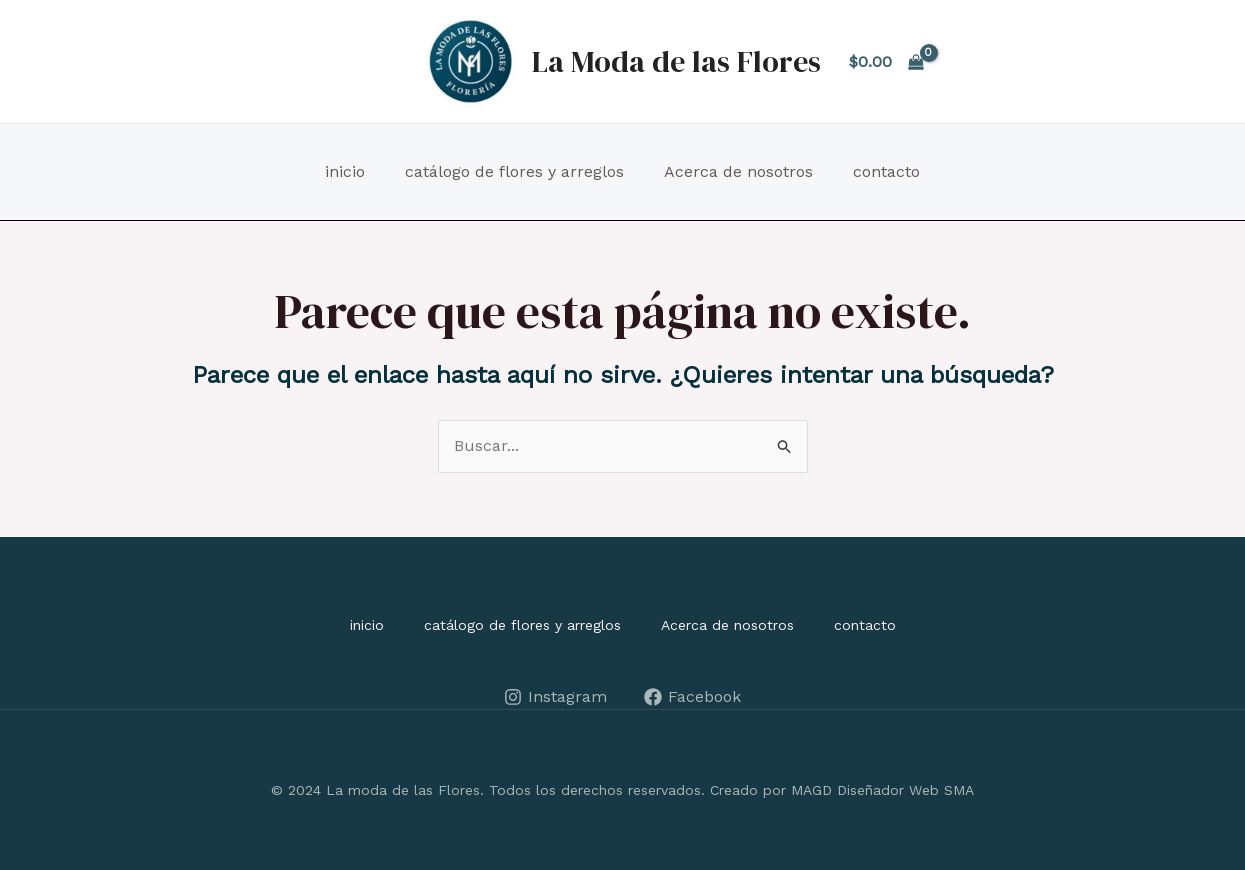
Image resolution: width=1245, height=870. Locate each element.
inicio (345, 171)
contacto (886, 171)
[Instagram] (556, 697)
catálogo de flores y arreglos (514, 171)
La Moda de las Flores (676, 61)
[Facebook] (693, 697)
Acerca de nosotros (738, 171)
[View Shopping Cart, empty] (887, 62)
